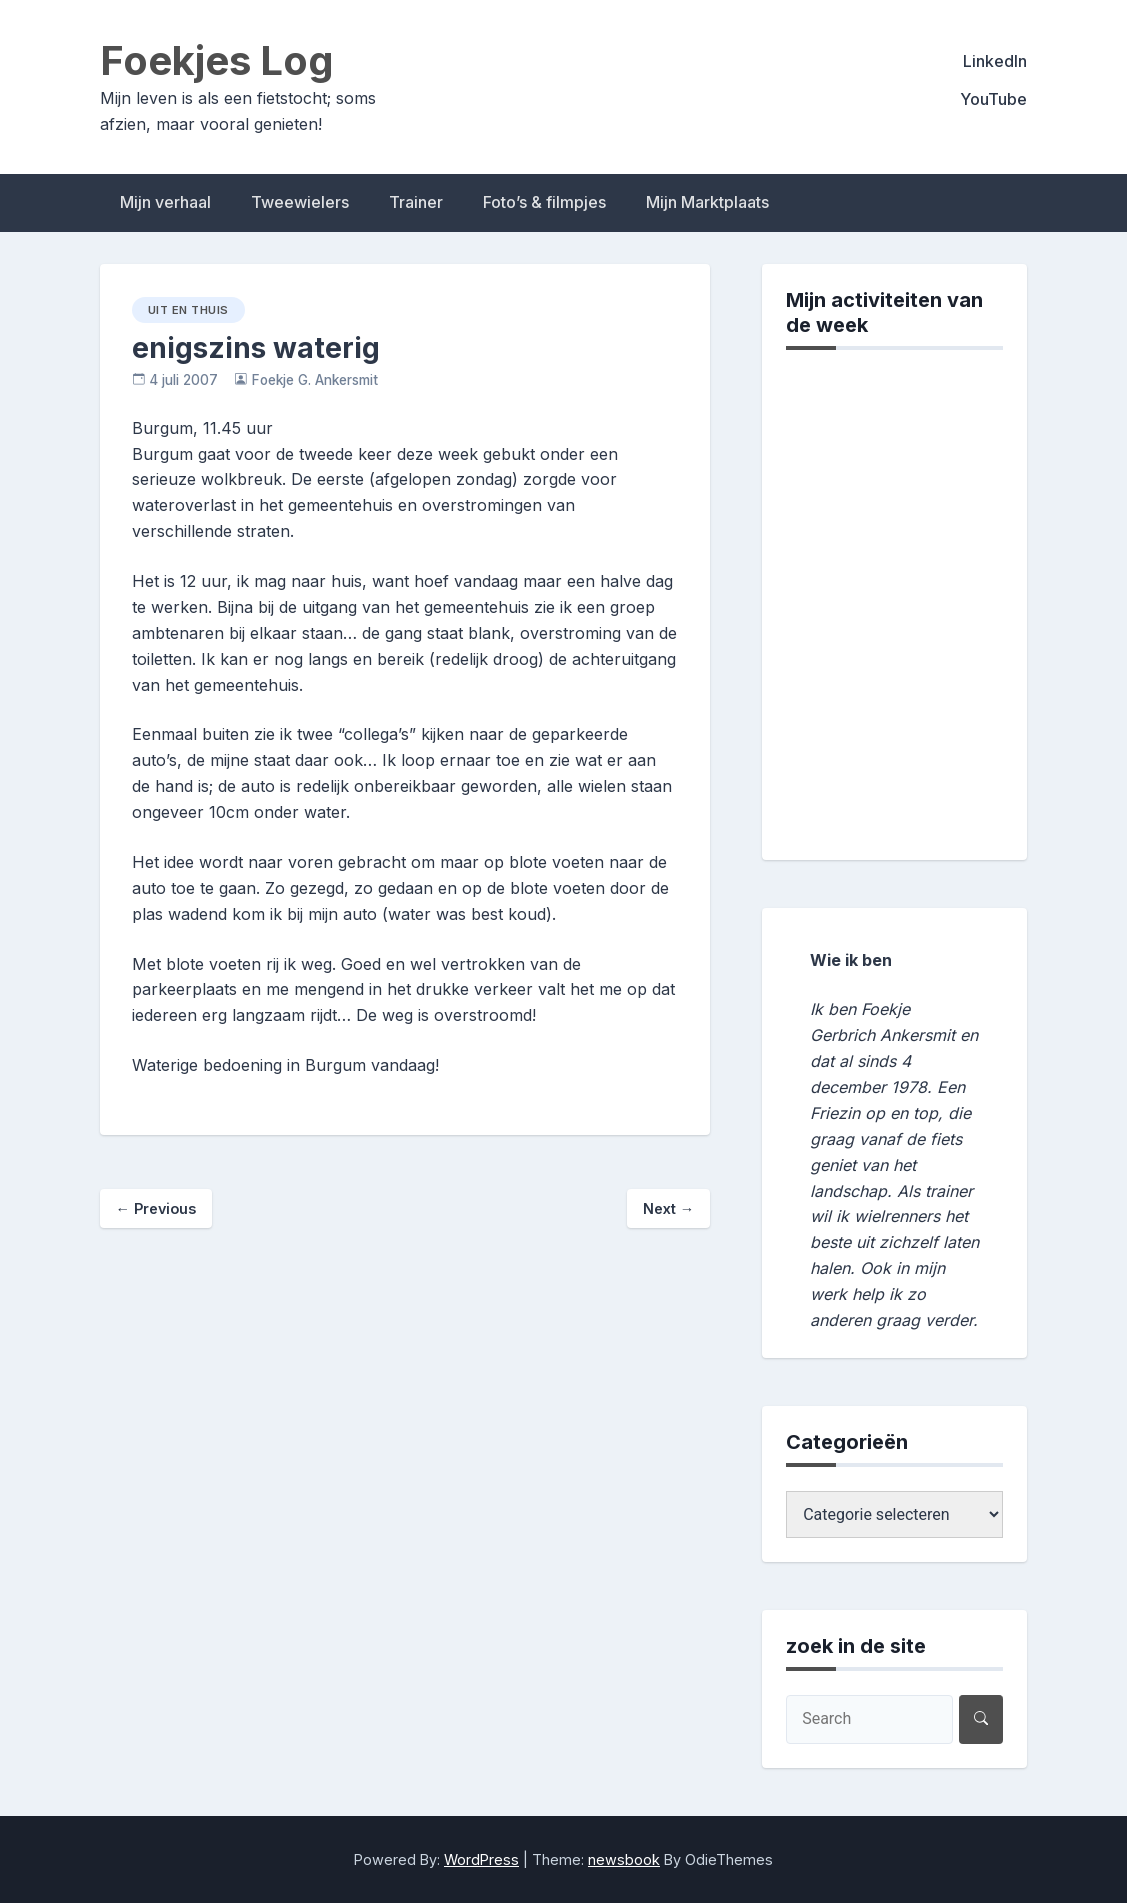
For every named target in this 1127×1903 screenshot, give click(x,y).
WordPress (481, 1859)
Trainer (416, 202)
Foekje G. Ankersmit (315, 380)
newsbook (624, 1859)
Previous (156, 1208)
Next (668, 1208)
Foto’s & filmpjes (544, 202)
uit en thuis (188, 310)
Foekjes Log (217, 60)
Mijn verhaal (165, 202)
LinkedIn (995, 61)
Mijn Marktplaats (707, 202)
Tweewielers (300, 202)
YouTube (993, 99)
